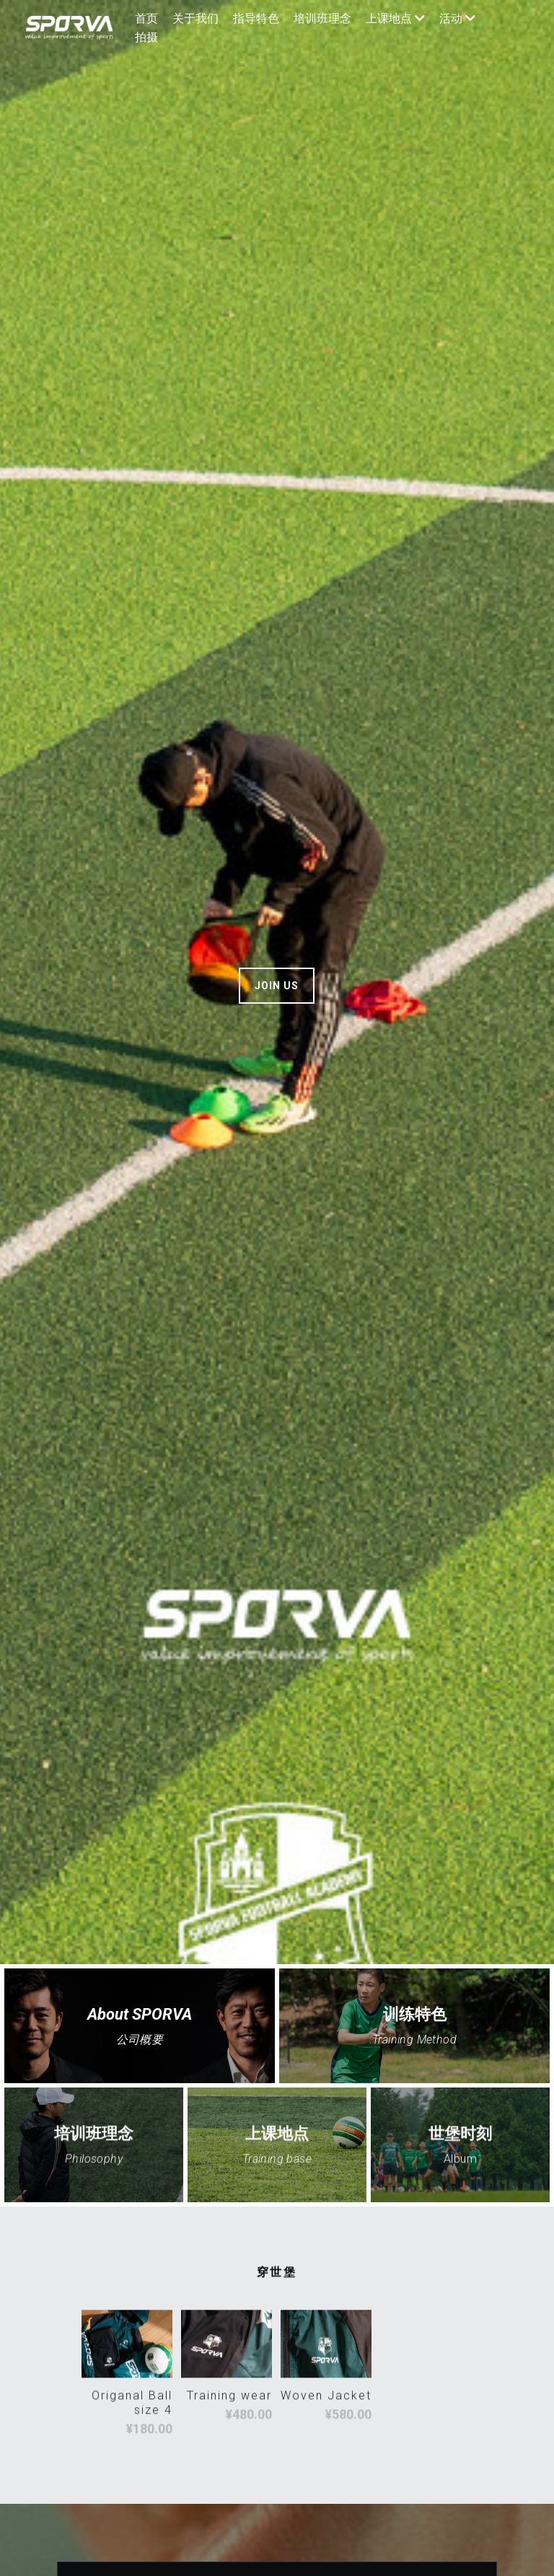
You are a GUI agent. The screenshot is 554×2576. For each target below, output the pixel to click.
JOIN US (277, 985)
